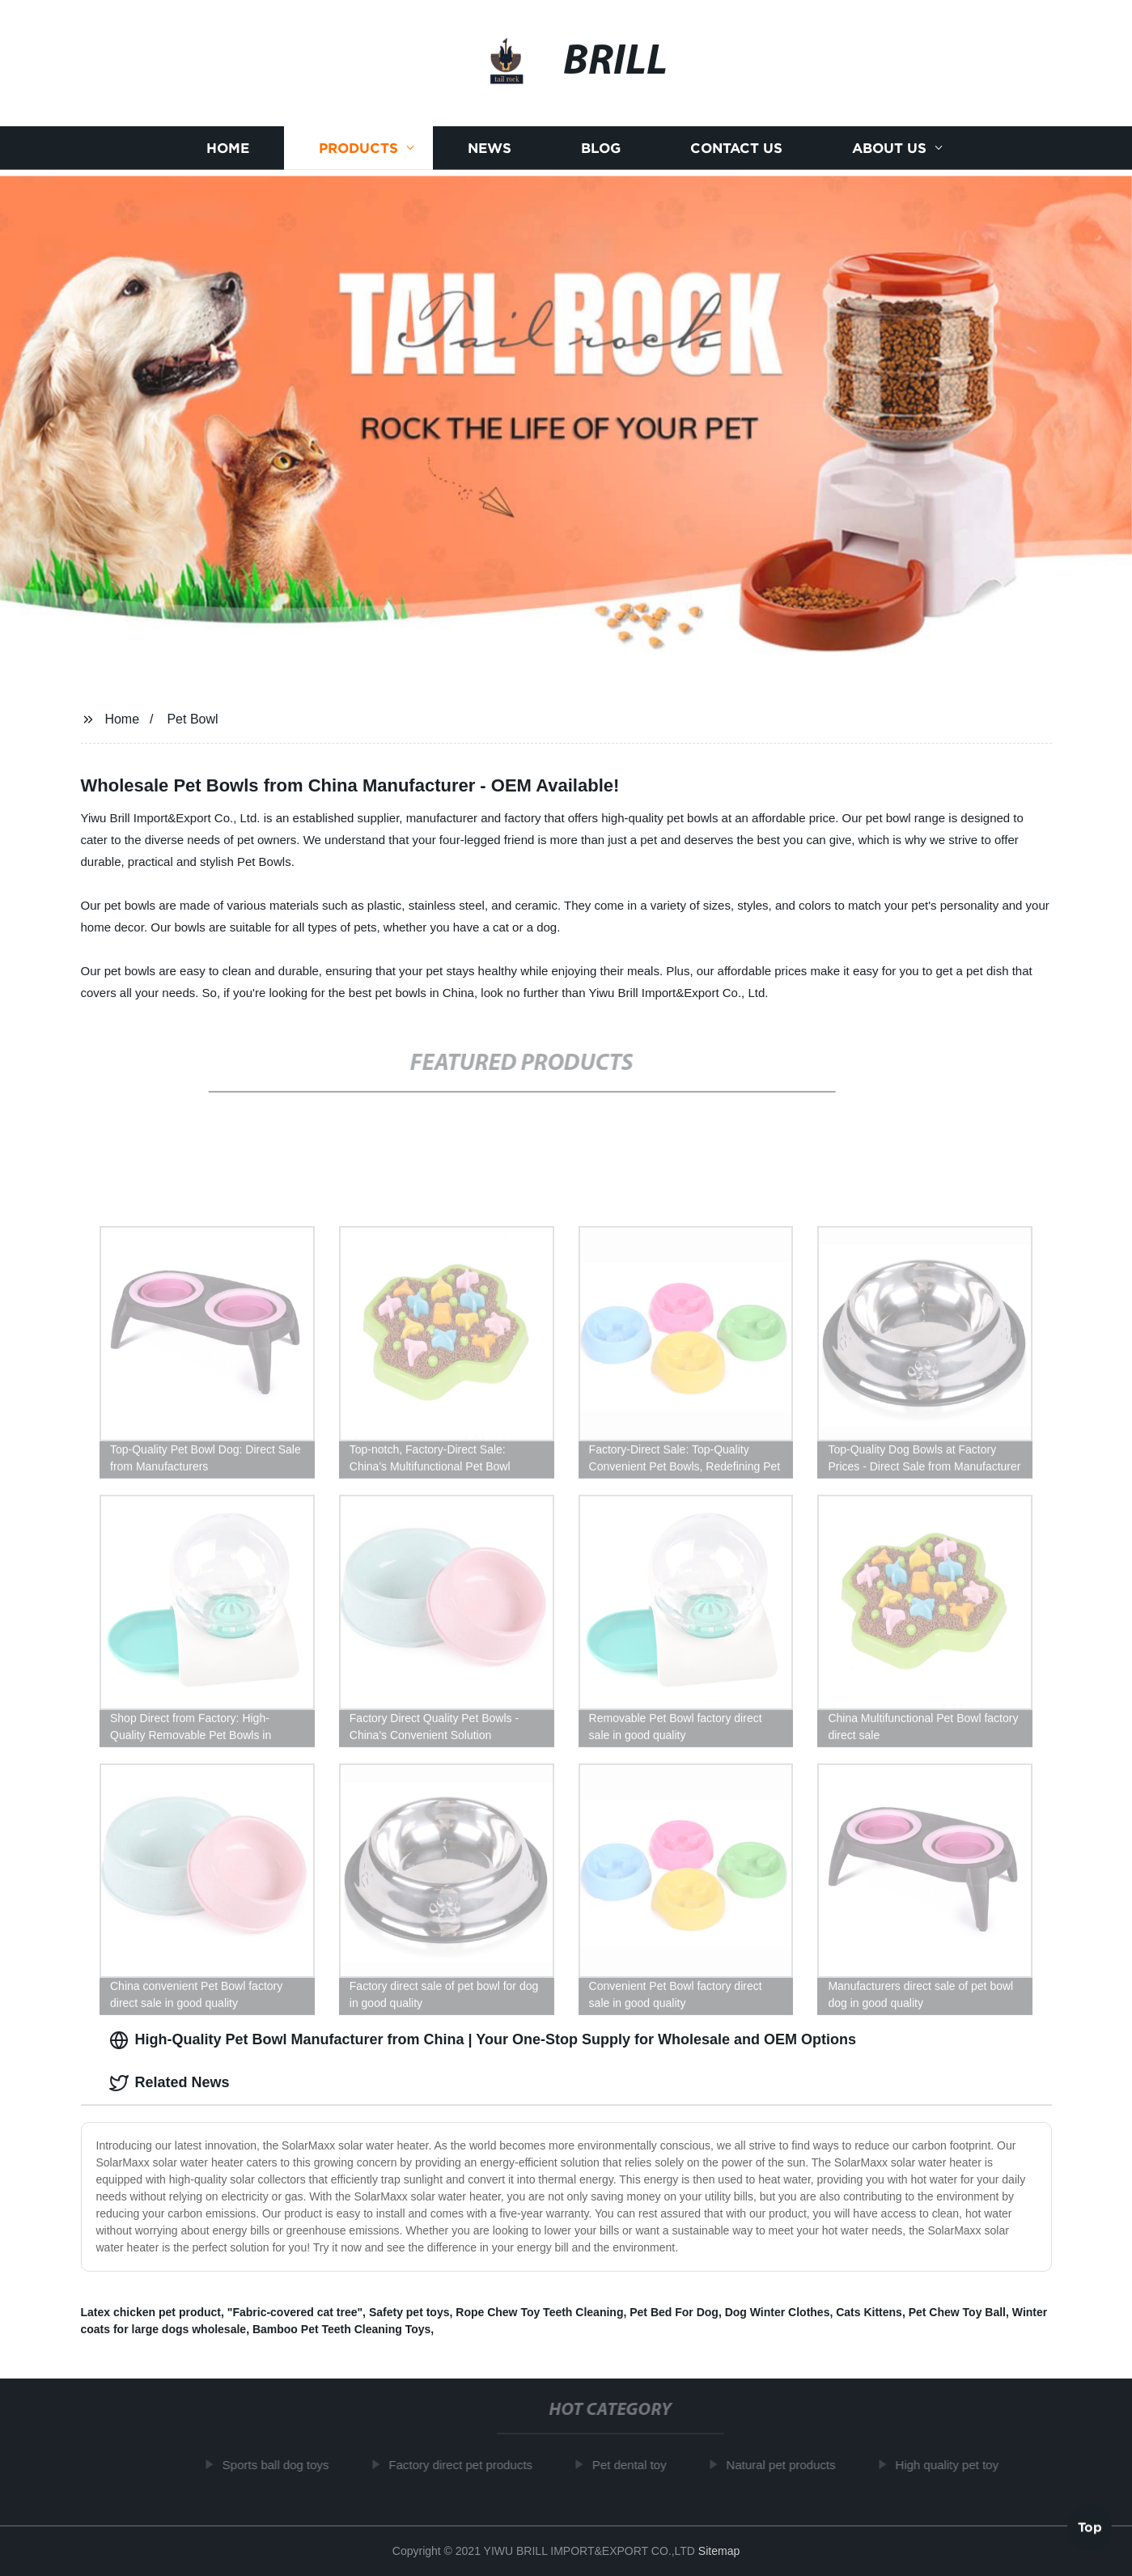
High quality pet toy (953, 2465)
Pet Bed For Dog (674, 2312)
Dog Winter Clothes (777, 2312)
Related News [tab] (169, 2083)
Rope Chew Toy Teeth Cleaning (539, 2312)
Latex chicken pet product (151, 2312)
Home (227, 148)
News (489, 148)
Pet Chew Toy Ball (957, 2312)
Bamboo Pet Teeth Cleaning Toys (341, 2329)
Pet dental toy (635, 2465)
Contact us (736, 148)
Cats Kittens (869, 2312)
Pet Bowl (192, 719)
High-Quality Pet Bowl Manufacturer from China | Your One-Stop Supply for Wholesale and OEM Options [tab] (482, 2040)
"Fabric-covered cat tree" (294, 2312)
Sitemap (719, 2550)
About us (889, 148)
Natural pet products (787, 2465)
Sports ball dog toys (281, 2465)
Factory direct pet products (467, 2465)
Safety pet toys (409, 2312)
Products (358, 148)
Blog (601, 148)
